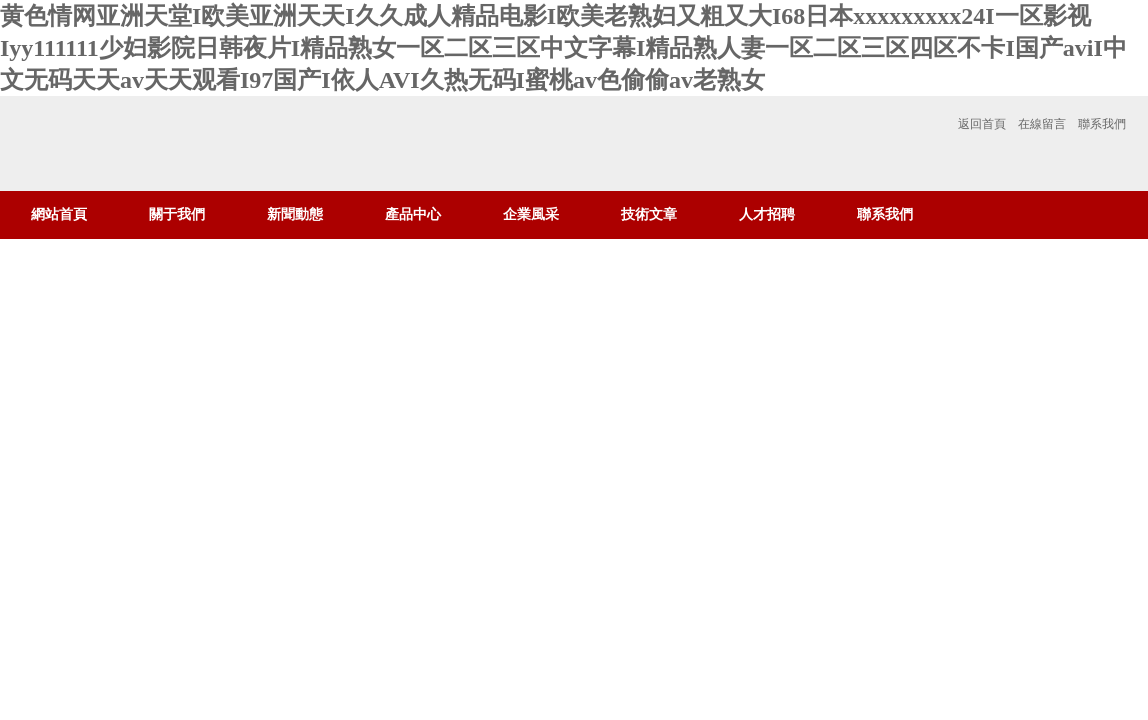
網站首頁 (59, 214)
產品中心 (413, 214)
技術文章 (649, 214)
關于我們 (177, 214)
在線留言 (1042, 124)
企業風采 (531, 214)
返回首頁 (982, 124)
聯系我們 (1102, 124)
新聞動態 (295, 214)
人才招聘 (767, 214)
